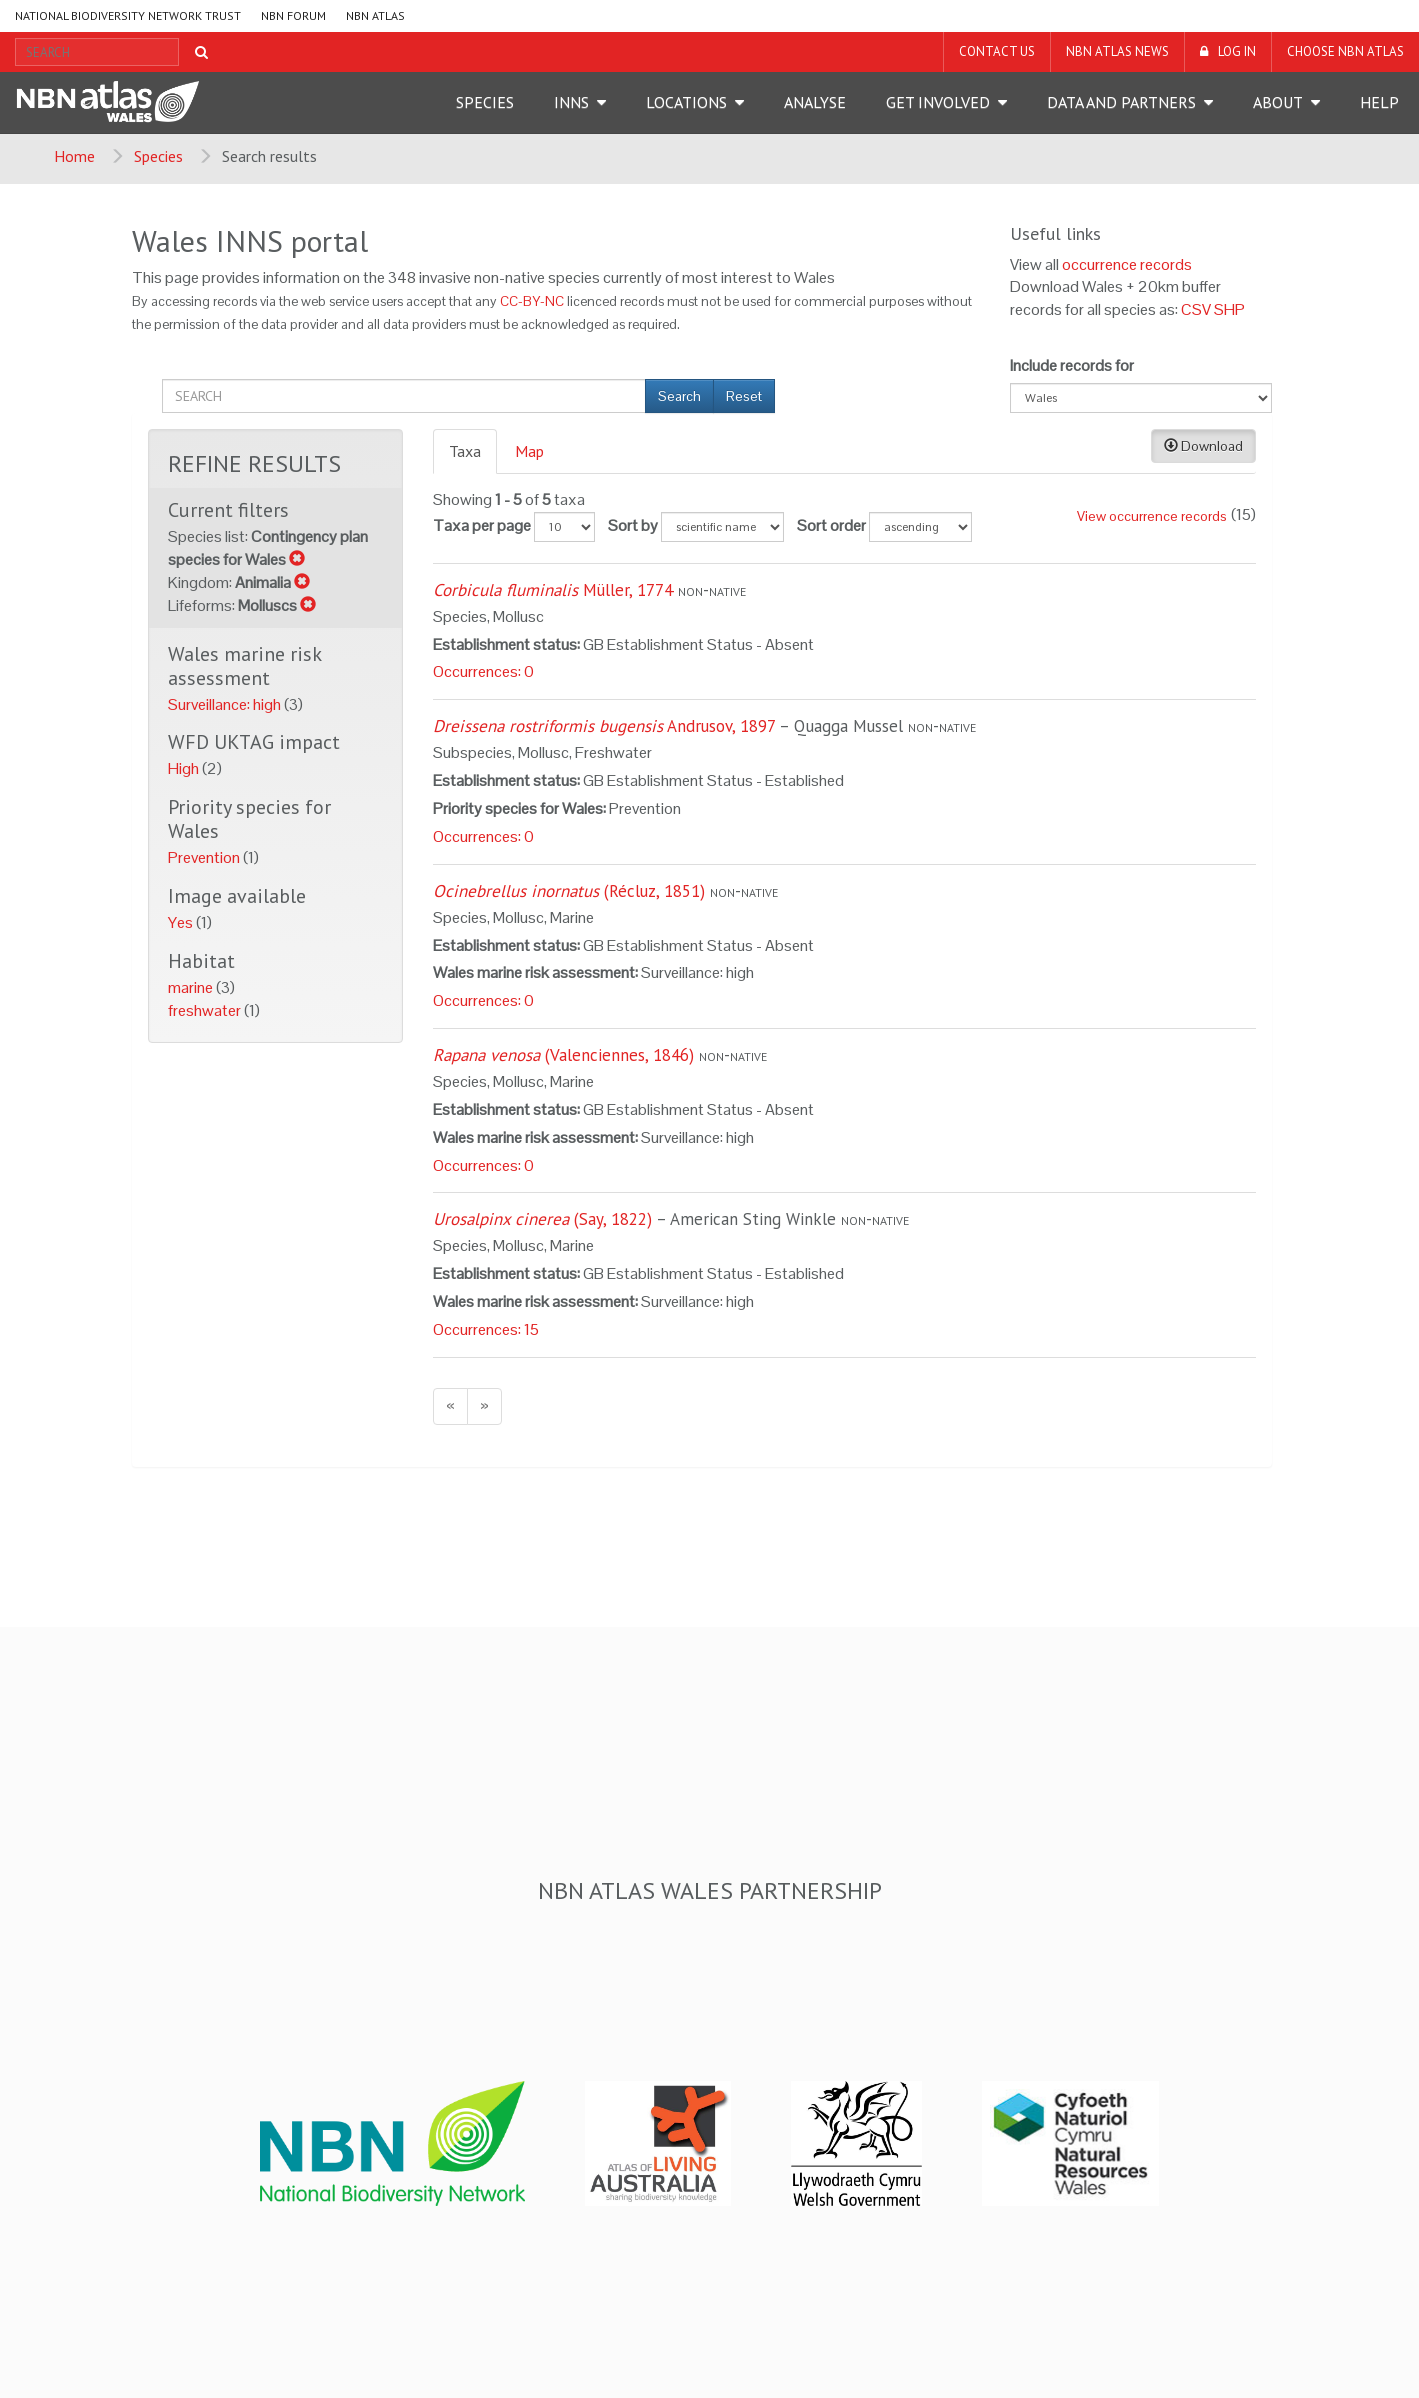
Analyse (815, 102)
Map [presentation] (529, 451)
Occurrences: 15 (486, 1329)
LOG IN (1237, 51)
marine (192, 987)
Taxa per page (482, 525)
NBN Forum (293, 15)
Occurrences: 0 (483, 671)
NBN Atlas (375, 15)
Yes (182, 922)
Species (485, 102)
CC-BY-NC (532, 301)
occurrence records (1127, 264)
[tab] (466, 451)
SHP (1229, 309)
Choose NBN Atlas (1345, 51)
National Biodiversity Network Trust (128, 15)
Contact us (997, 51)
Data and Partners (1121, 102)
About (1278, 102)
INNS (571, 102)
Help (1379, 102)
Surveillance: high (226, 704)
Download (1203, 446)
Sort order (831, 525)
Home (74, 156)
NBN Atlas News (1117, 51)
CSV (1196, 309)
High (185, 768)
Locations (686, 102)
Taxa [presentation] (465, 451)
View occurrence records (1152, 516)
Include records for (1072, 365)
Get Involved (938, 102)
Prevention (205, 857)
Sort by (633, 525)
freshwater (206, 1010)
